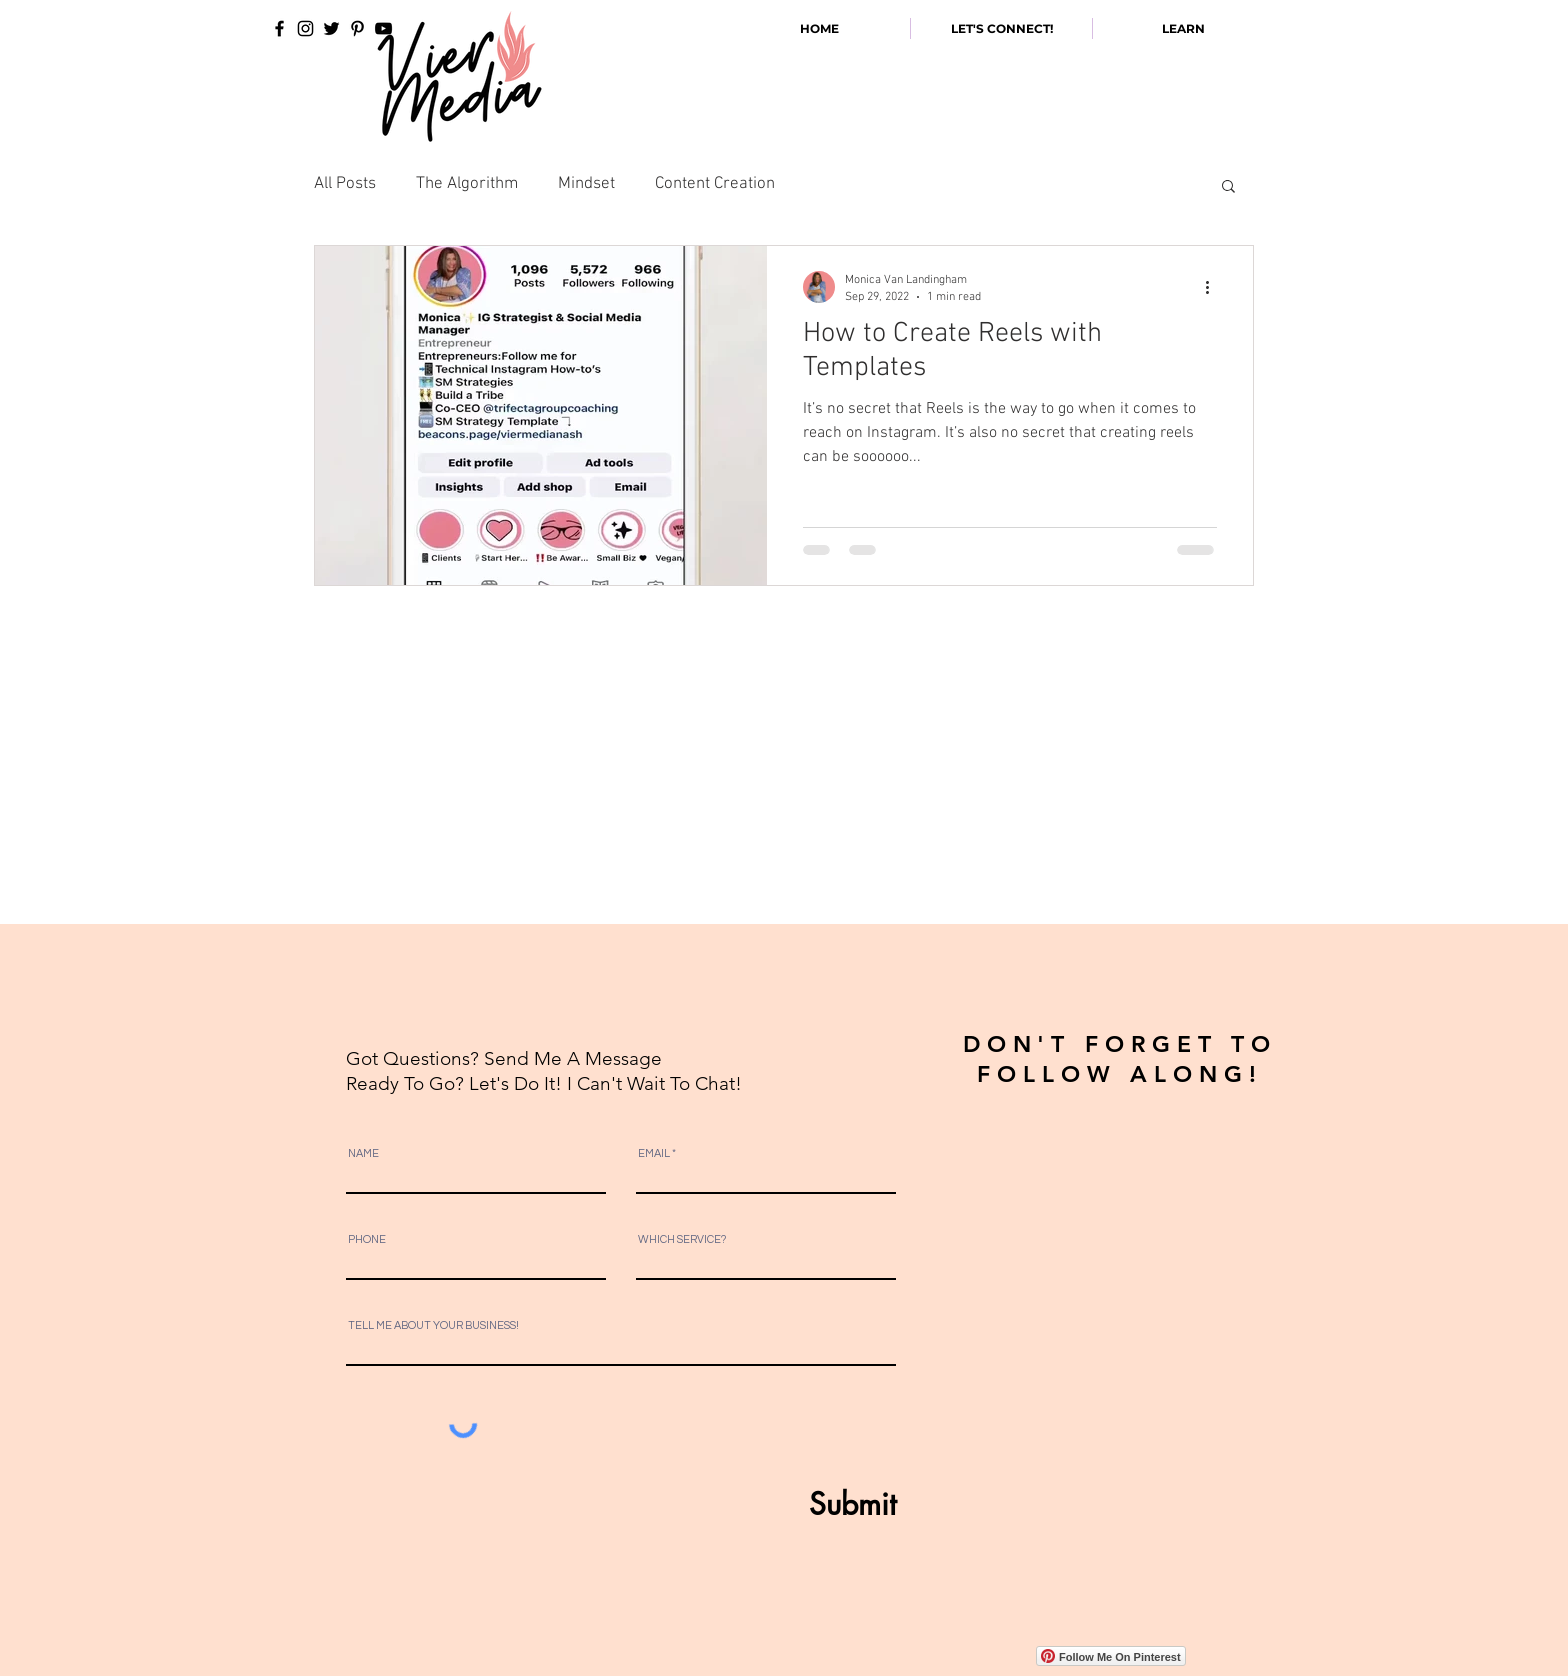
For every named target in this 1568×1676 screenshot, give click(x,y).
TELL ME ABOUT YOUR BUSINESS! (433, 1325)
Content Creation (715, 184)
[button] (1228, 187)
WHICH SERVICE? (682, 1239)
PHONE (367, 1239)
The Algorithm (467, 184)
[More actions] (1214, 287)
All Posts (345, 184)
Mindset (586, 184)
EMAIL (654, 1153)
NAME (363, 1153)
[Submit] (804, 1503)
